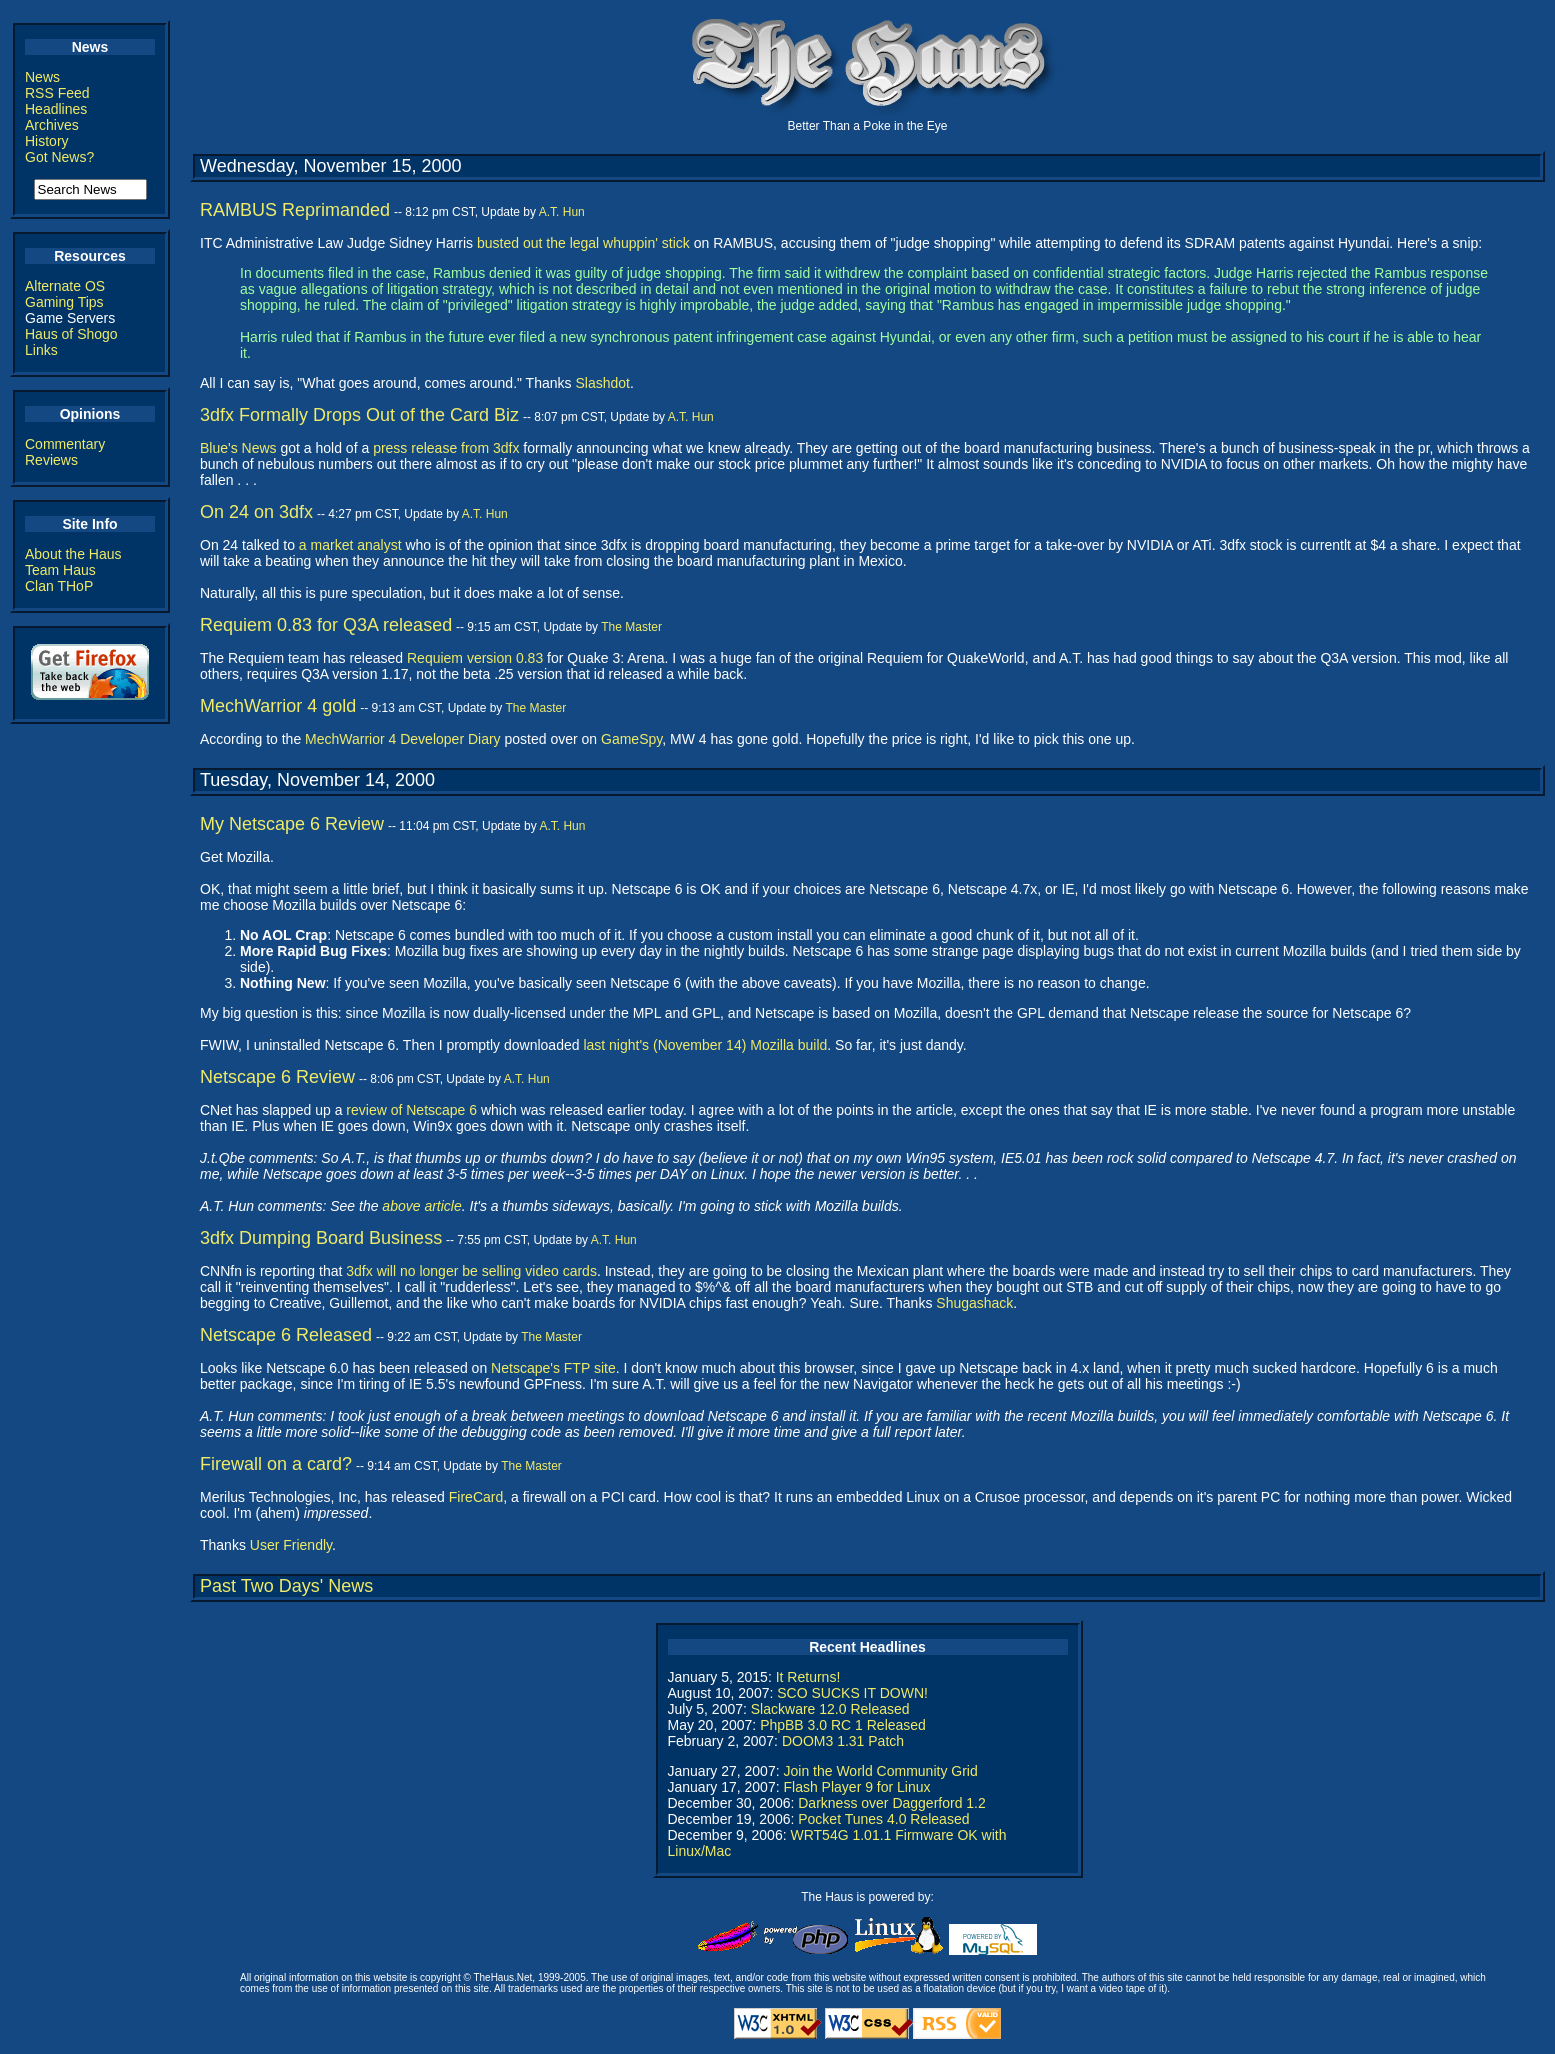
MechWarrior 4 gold (278, 706)
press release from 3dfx (446, 448)
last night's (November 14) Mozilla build (705, 1045)
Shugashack (974, 1303)
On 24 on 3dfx (256, 512)
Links (41, 350)
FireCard (476, 1497)
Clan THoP (59, 586)
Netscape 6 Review (277, 1077)
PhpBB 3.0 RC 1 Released (843, 1725)
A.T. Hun (562, 212)
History (47, 141)
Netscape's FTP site (553, 1368)
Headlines (56, 109)
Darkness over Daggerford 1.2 (892, 1803)
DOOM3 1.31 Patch (843, 1741)
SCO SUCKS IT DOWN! (852, 1693)
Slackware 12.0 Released (830, 1709)
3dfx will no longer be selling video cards (471, 1271)
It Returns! (808, 1677)
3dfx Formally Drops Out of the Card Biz (359, 415)
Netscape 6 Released (286, 1335)
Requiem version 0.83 (475, 658)
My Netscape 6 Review (292, 824)
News (42, 77)
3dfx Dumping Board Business (321, 1238)
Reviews (51, 460)
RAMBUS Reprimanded (295, 210)
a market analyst (350, 545)
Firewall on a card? (276, 1464)
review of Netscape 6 (411, 1110)
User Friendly (291, 1545)
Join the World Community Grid (880, 1771)
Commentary (65, 444)
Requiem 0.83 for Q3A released (326, 625)
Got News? (59, 157)
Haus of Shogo (71, 334)
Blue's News (238, 448)
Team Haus (60, 570)
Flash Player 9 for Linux (856, 1787)
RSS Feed (57, 93)
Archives (52, 125)
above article (421, 1206)
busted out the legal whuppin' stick (583, 243)
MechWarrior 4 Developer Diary (403, 739)
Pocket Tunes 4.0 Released (883, 1819)
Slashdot (602, 383)
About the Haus (73, 554)
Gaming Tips (64, 302)
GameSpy (631, 739)
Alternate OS (65, 286)
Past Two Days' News (286, 1586)
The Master (631, 627)
